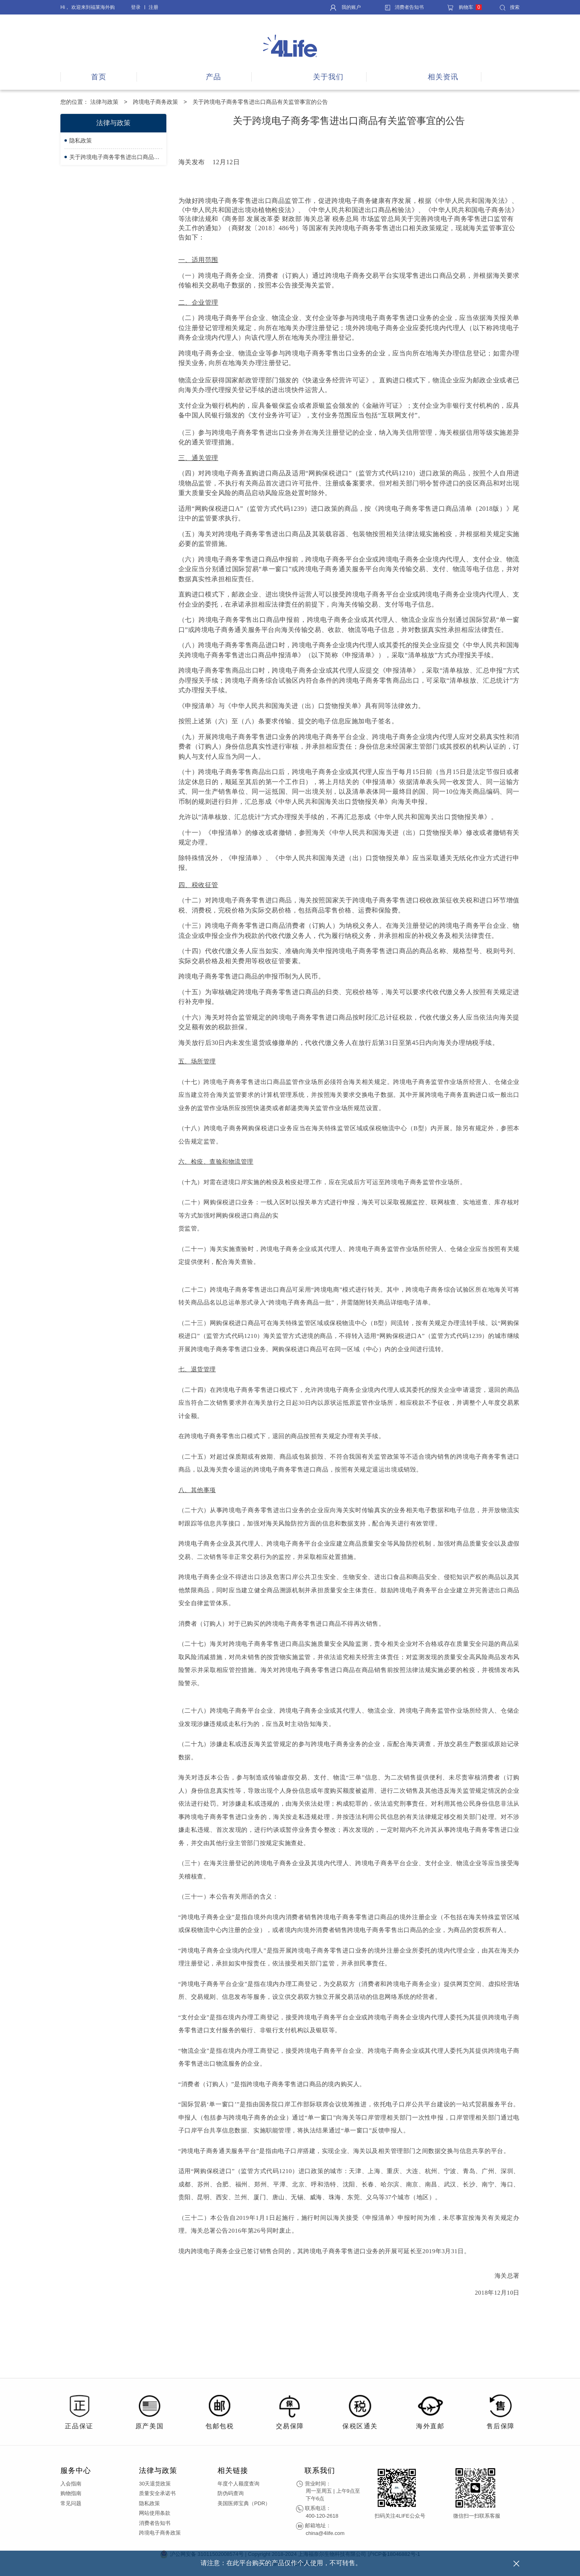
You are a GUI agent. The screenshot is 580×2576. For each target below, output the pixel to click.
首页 (98, 77)
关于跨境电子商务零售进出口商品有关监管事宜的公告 (115, 157)
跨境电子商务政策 (155, 102)
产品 (213, 77)
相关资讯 (443, 77)
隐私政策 (80, 140)
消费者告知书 (404, 7)
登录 (136, 7)
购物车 (464, 7)
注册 (153, 7)
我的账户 (345, 7)
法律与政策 (104, 102)
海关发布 (192, 162)
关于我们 (328, 77)
